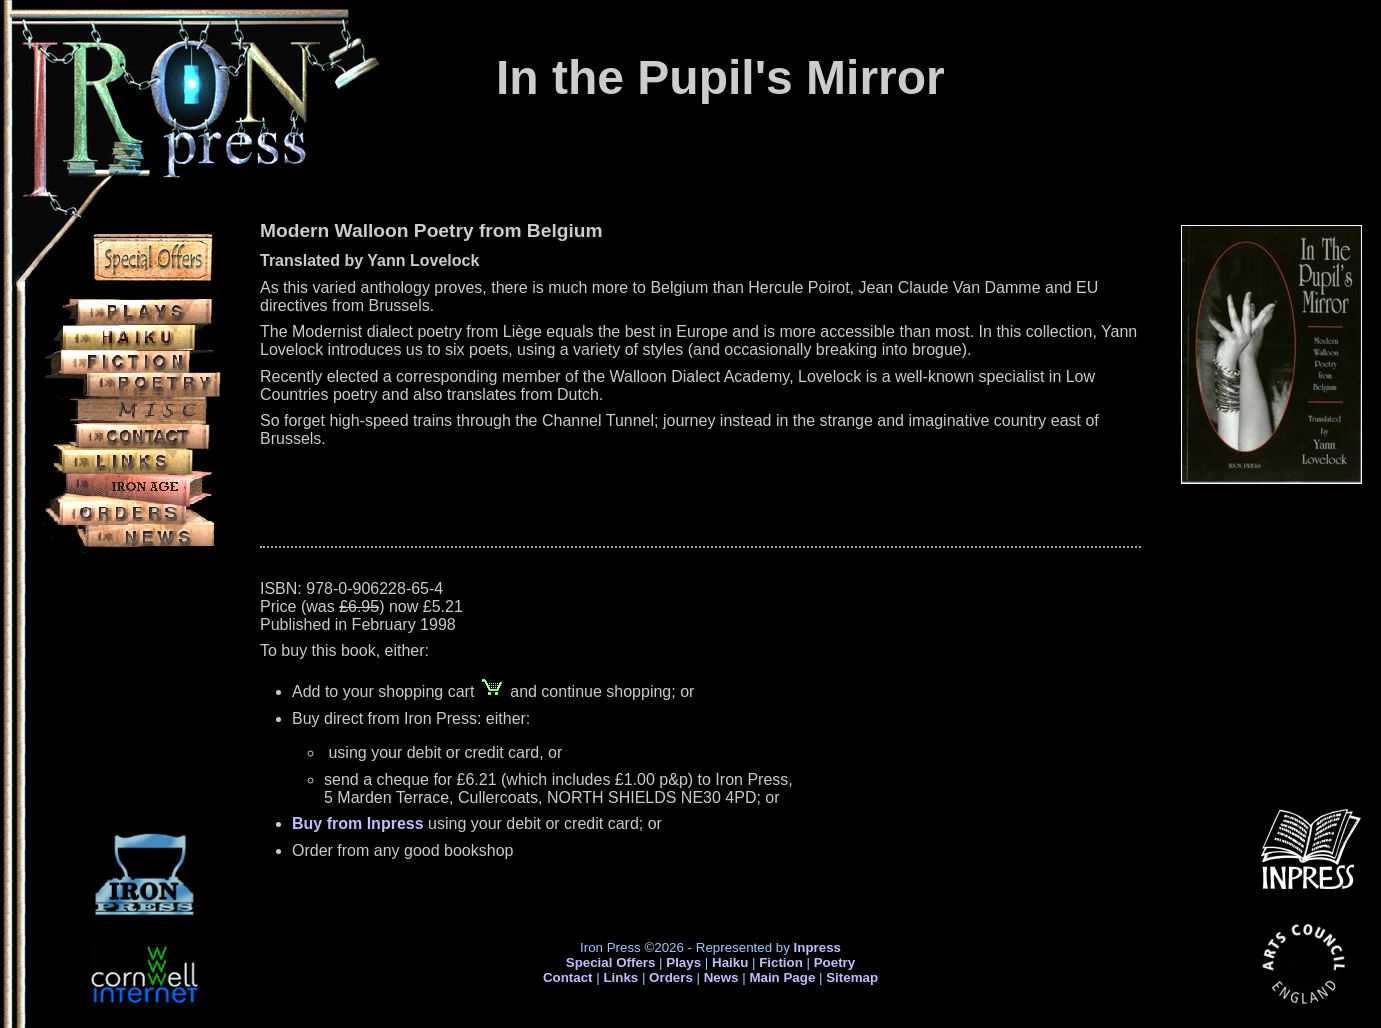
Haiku (730, 962)
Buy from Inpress (358, 823)
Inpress (817, 947)
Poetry (834, 962)
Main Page (784, 977)
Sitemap (852, 977)
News (721, 977)
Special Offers (611, 962)
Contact (568, 977)
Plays (683, 962)
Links (620, 977)
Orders (671, 977)
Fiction (781, 962)
